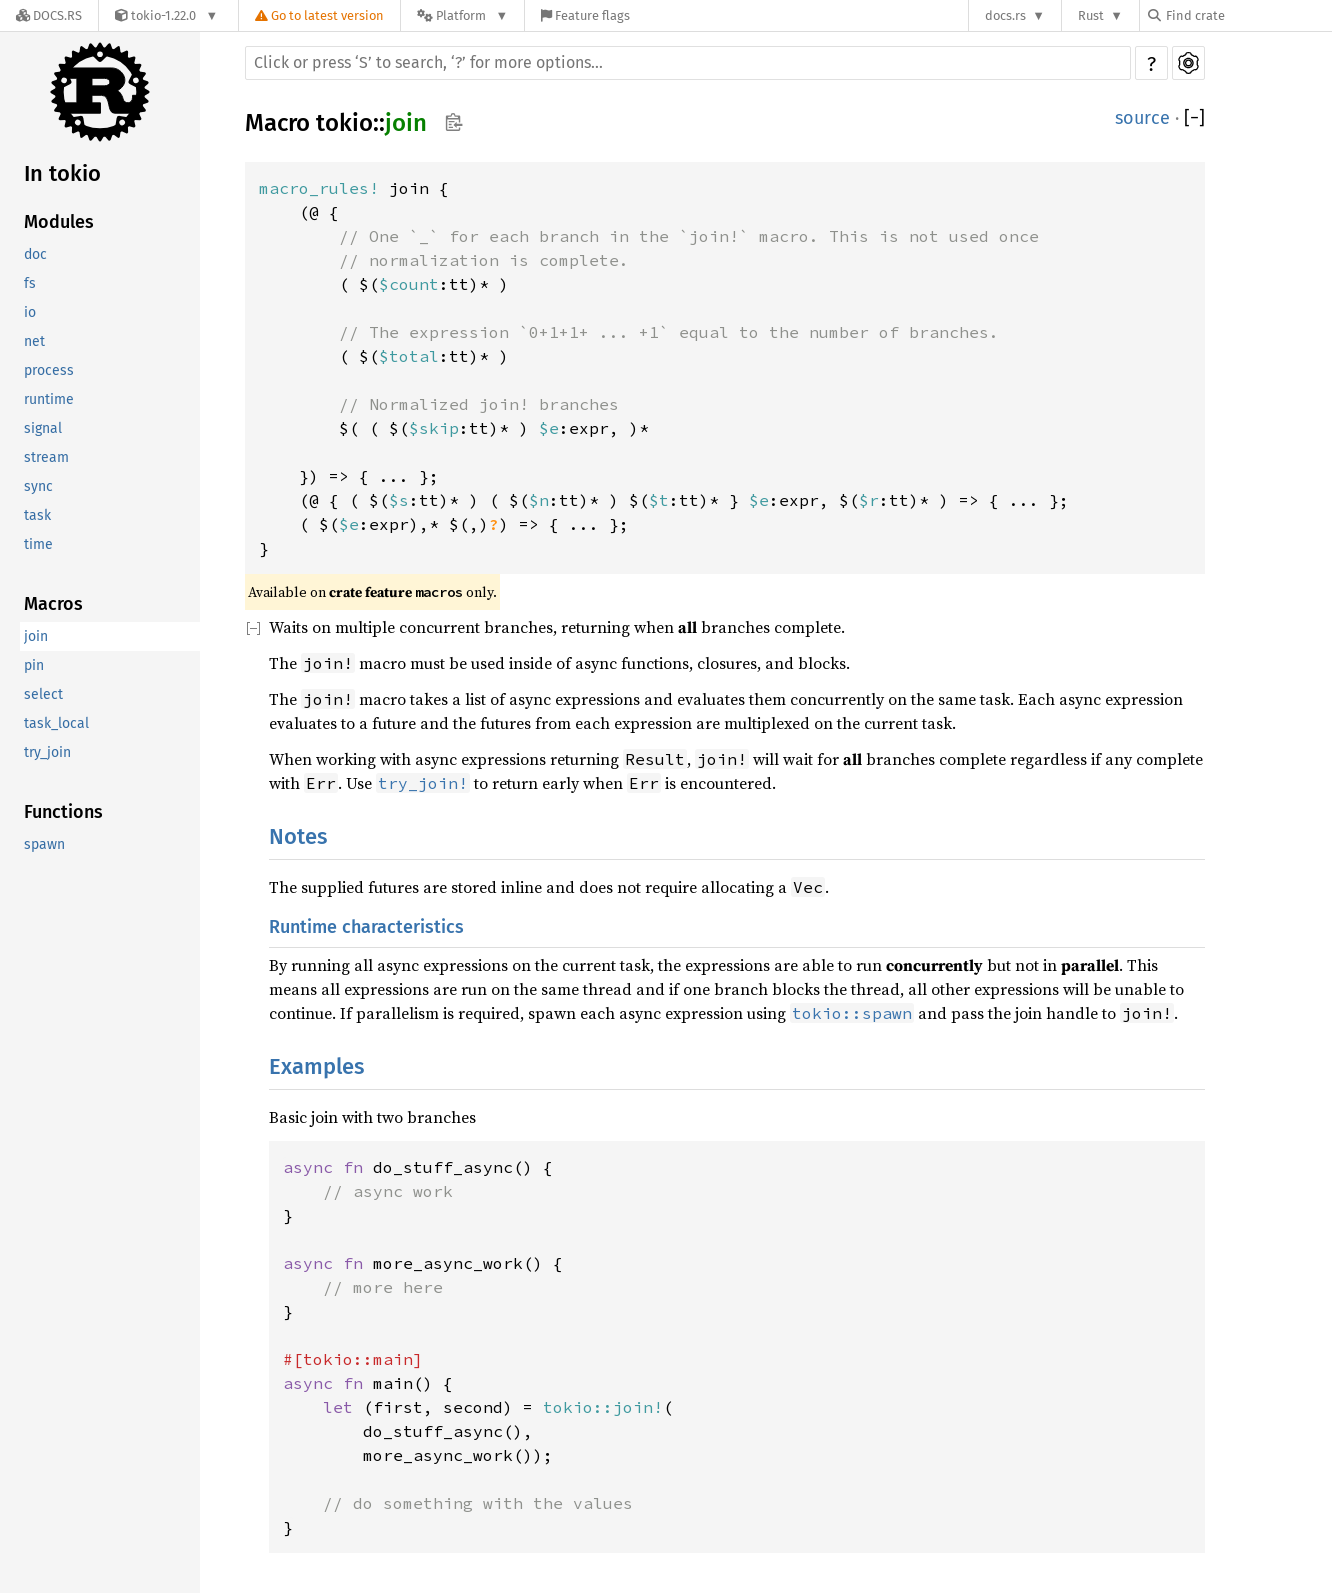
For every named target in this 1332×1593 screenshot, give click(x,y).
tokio (344, 123)
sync (38, 486)
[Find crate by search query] (1248, 15)
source (1142, 118)
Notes (298, 836)
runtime (49, 399)
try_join (47, 752)
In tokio (62, 173)
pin (34, 665)
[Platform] (462, 15)
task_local (56, 723)
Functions (63, 812)
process (49, 370)
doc (35, 254)
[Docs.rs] (49, 15)
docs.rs (1005, 15)
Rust (1091, 15)
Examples (316, 1066)
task (37, 515)
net (34, 341)
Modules (59, 222)
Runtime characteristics (366, 927)
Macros (53, 604)
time (38, 544)
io (30, 312)
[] (1194, 118)
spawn (44, 844)
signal (43, 428)
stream (46, 457)
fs (30, 283)
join (36, 636)
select (43, 694)
